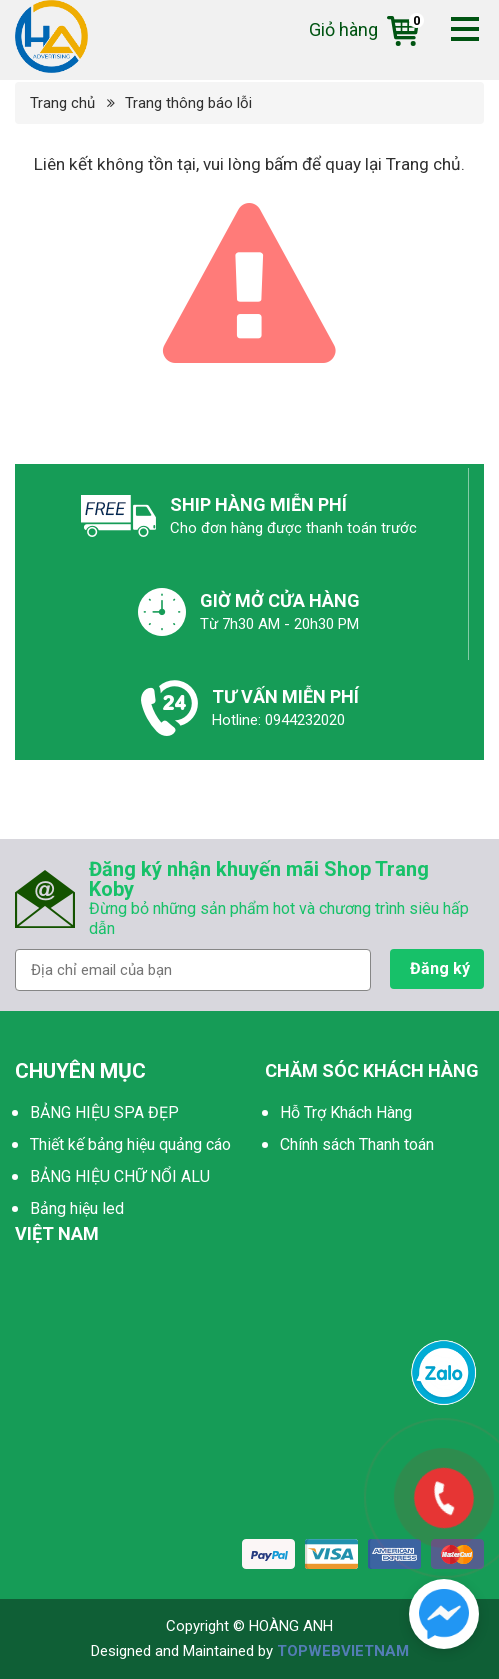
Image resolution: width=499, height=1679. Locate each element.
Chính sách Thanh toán (357, 1144)
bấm (281, 164)
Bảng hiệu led (77, 1208)
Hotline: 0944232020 (278, 720)
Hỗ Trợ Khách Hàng (346, 1112)
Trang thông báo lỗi (188, 103)
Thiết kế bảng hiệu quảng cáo (130, 1144)
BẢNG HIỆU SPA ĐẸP (104, 1112)
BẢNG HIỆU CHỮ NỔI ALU (120, 1176)
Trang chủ (62, 103)
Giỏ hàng (364, 29)
